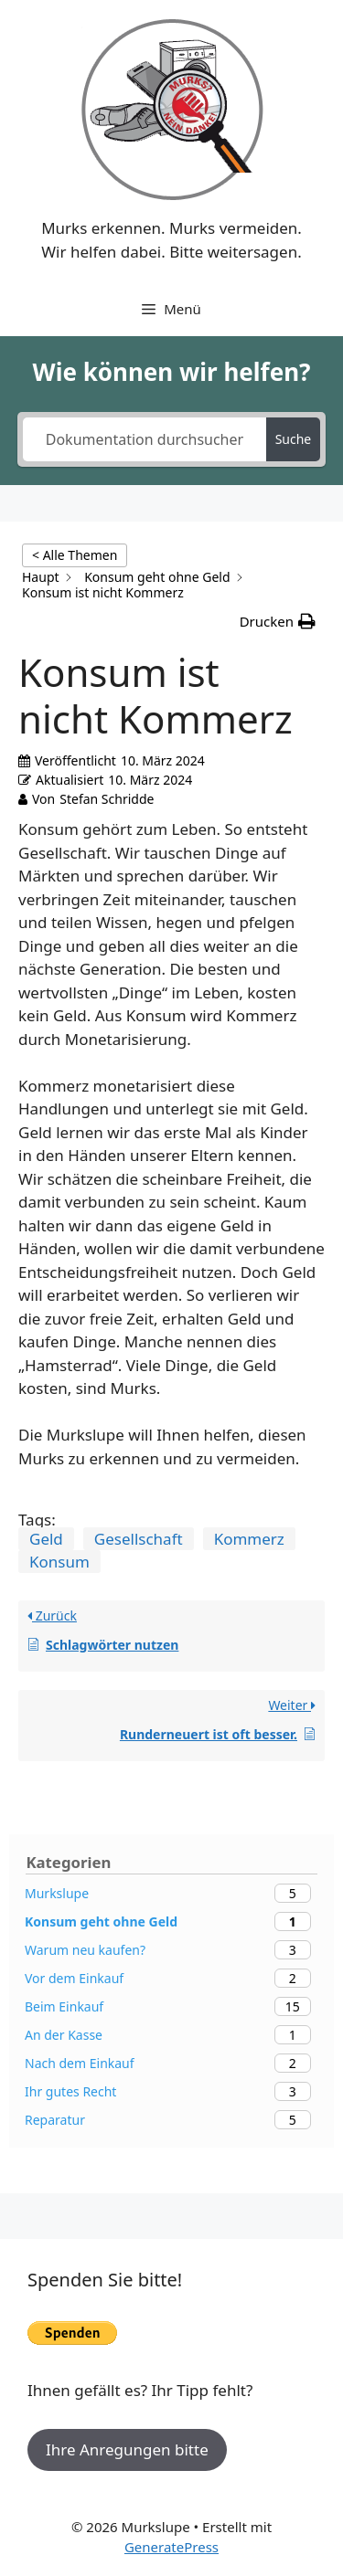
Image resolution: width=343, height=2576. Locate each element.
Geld (46, 1538)
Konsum (59, 1561)
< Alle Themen (74, 555)
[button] (278, 621)
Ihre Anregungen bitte (127, 2449)
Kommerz (249, 1538)
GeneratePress (171, 2547)
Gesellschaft (138, 1538)
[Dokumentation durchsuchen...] (144, 439)
